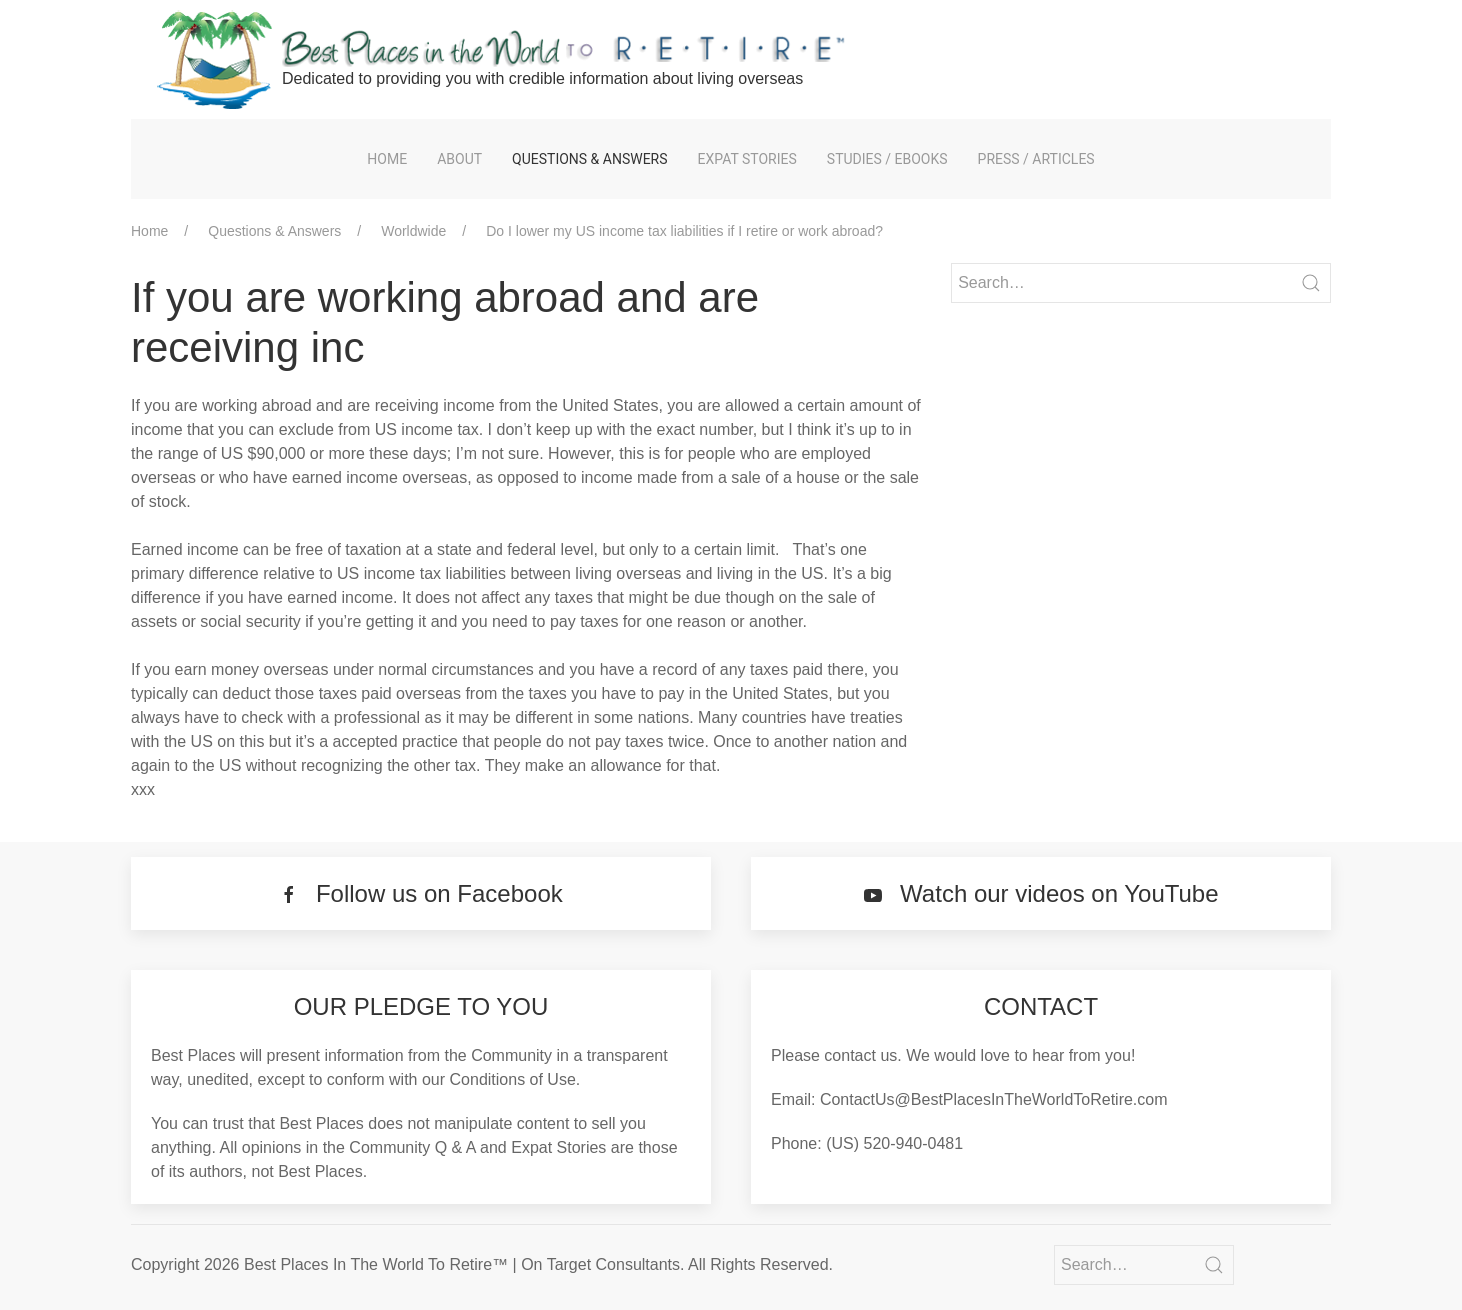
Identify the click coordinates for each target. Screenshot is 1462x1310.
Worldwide (413, 231)
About (459, 159)
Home (387, 159)
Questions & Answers (589, 159)
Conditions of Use (513, 1079)
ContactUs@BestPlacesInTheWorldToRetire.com (994, 1099)
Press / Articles (1036, 159)
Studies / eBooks (887, 159)
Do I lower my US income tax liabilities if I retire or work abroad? (684, 231)
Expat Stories (747, 159)
